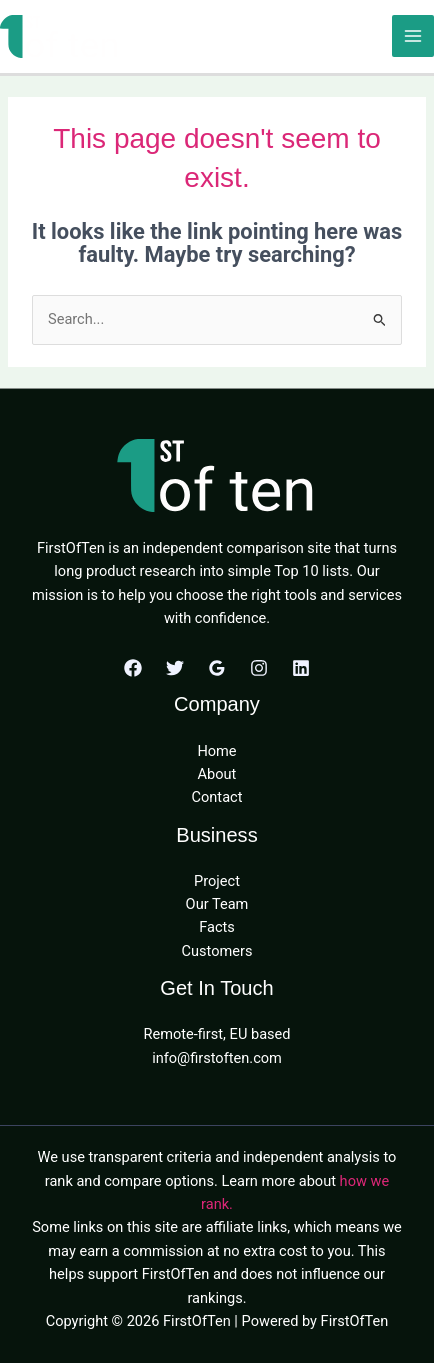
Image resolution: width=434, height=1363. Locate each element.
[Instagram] (259, 668)
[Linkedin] (301, 668)
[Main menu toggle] (413, 36)
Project (217, 881)
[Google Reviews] (217, 668)
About (217, 774)
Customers (217, 951)
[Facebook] (133, 668)
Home (216, 751)
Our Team (217, 904)
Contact (217, 797)
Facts (217, 927)
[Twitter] (175, 668)
